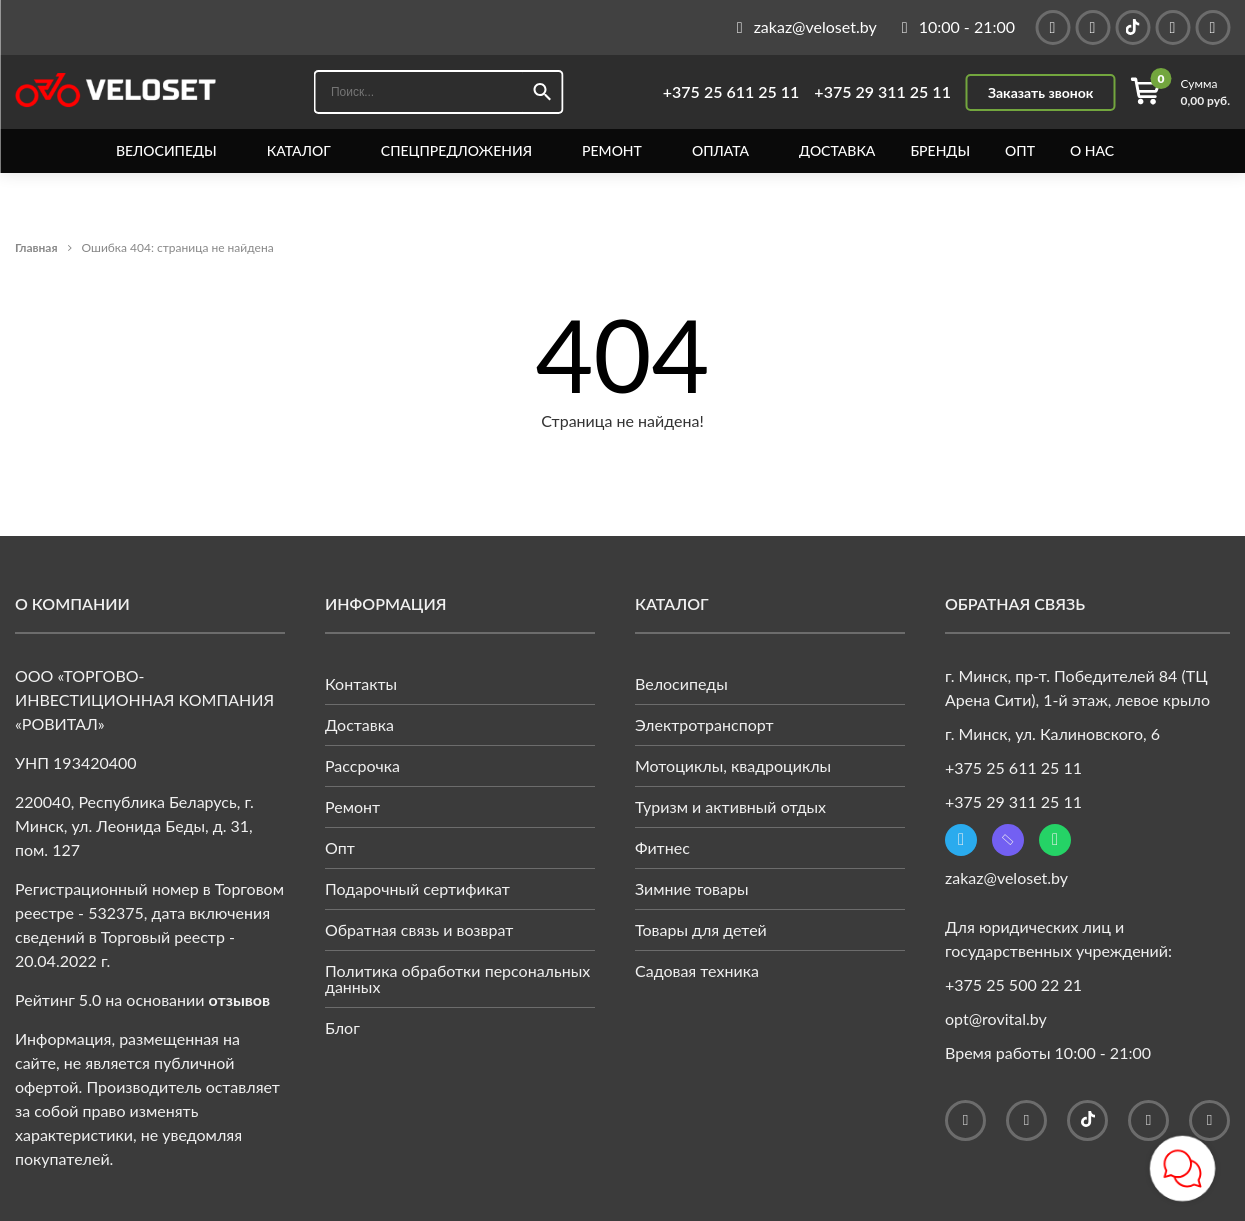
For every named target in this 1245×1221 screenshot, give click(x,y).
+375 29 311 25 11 (882, 92)
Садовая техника (697, 970)
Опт (1020, 151)
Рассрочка (362, 765)
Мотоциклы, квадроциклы (733, 765)
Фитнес (662, 847)
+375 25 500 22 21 (1013, 984)
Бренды (940, 151)
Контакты (361, 683)
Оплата (720, 151)
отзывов (240, 999)
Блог (342, 1027)
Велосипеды (166, 151)
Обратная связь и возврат (419, 929)
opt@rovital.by (996, 1018)
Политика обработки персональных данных (457, 978)
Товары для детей (701, 929)
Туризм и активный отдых (730, 806)
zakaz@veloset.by (1006, 877)
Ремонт (612, 151)
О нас (1092, 151)
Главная (36, 247)
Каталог (299, 151)
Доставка (837, 151)
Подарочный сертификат (417, 888)
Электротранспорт (704, 724)
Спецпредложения (456, 151)
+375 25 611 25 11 (731, 92)
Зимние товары (692, 888)
